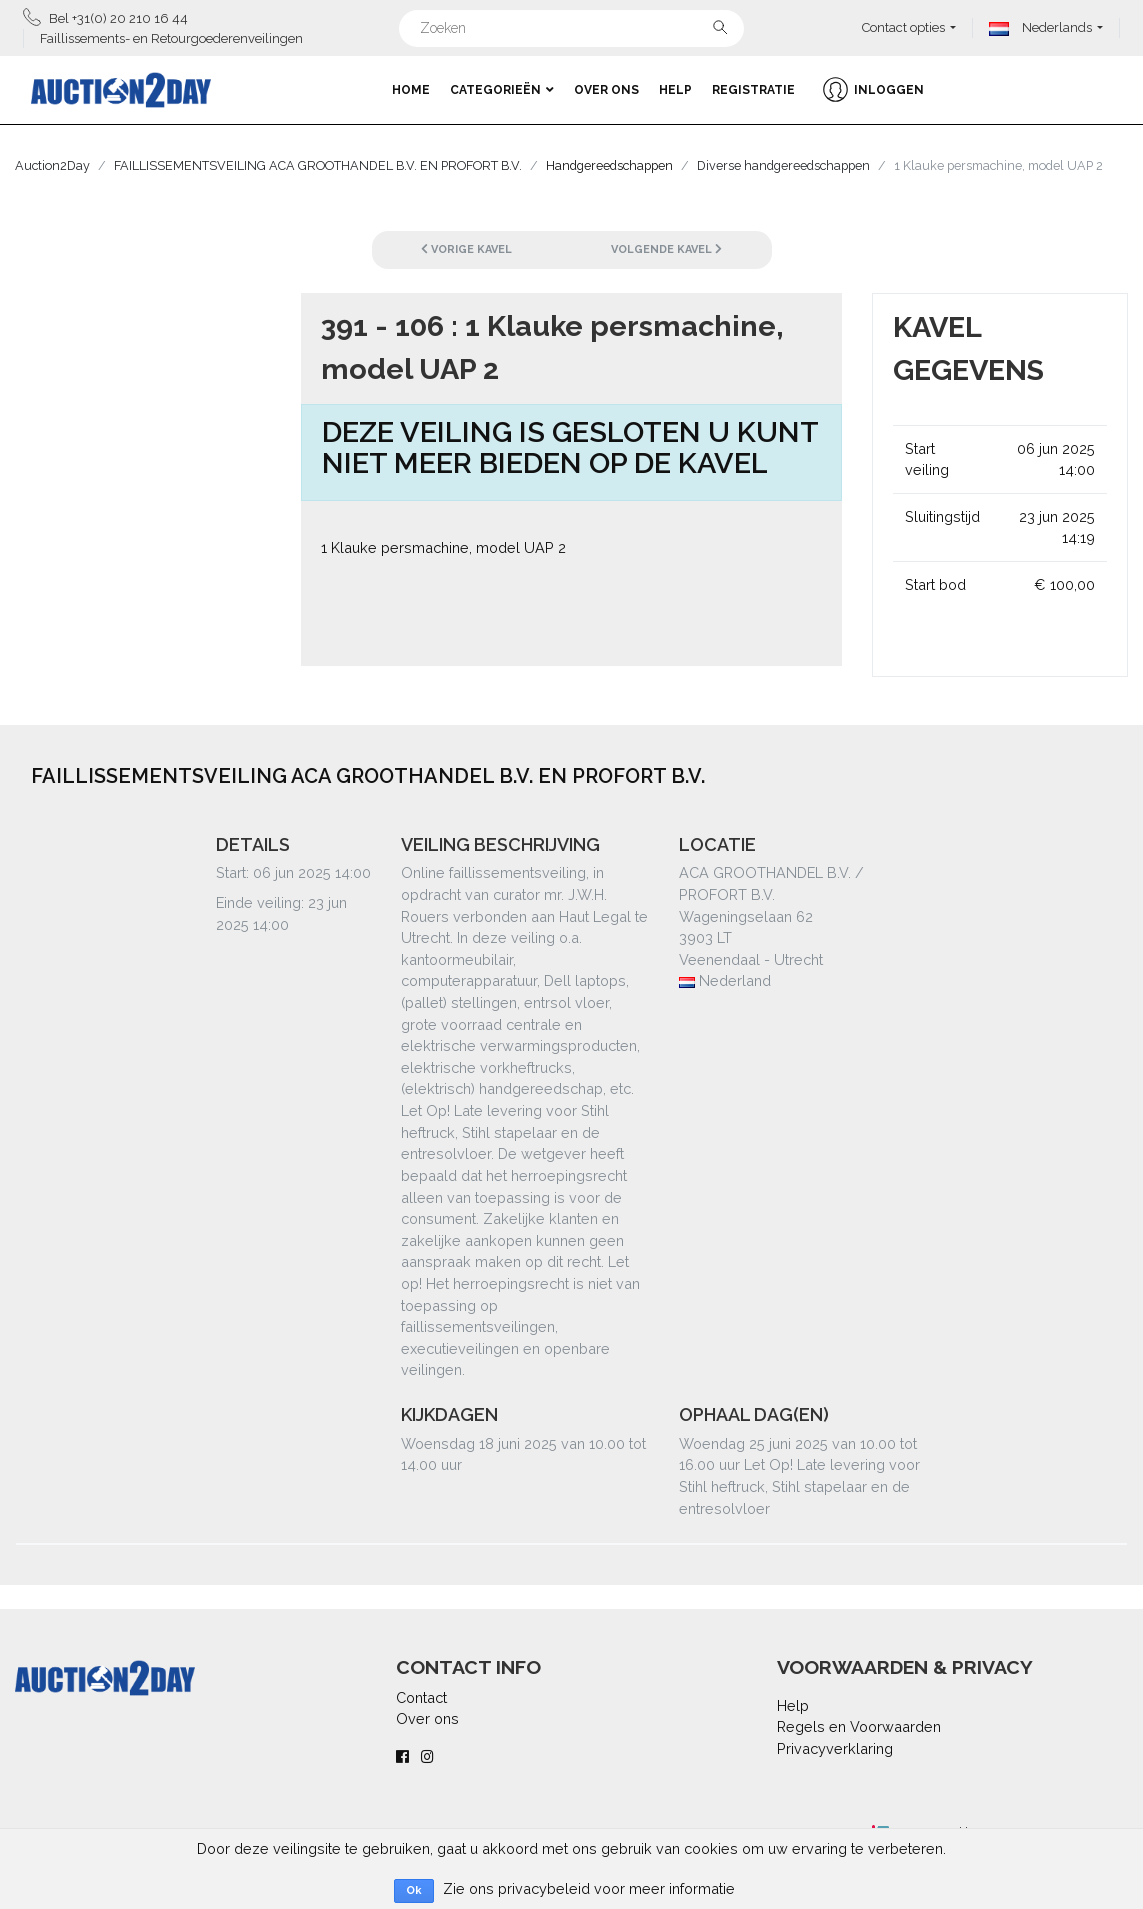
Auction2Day (52, 165)
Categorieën (502, 90)
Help (675, 90)
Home (411, 90)
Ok (414, 1890)
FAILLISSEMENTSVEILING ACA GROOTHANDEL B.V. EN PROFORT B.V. (318, 165)
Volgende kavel (666, 249)
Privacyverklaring (835, 1748)
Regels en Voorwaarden (859, 1726)
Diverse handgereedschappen (783, 165)
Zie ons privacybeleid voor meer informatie (589, 1888)
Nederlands (1040, 27)
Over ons (606, 90)
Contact (421, 1697)
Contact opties (903, 27)
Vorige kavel (466, 249)
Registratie (753, 90)
